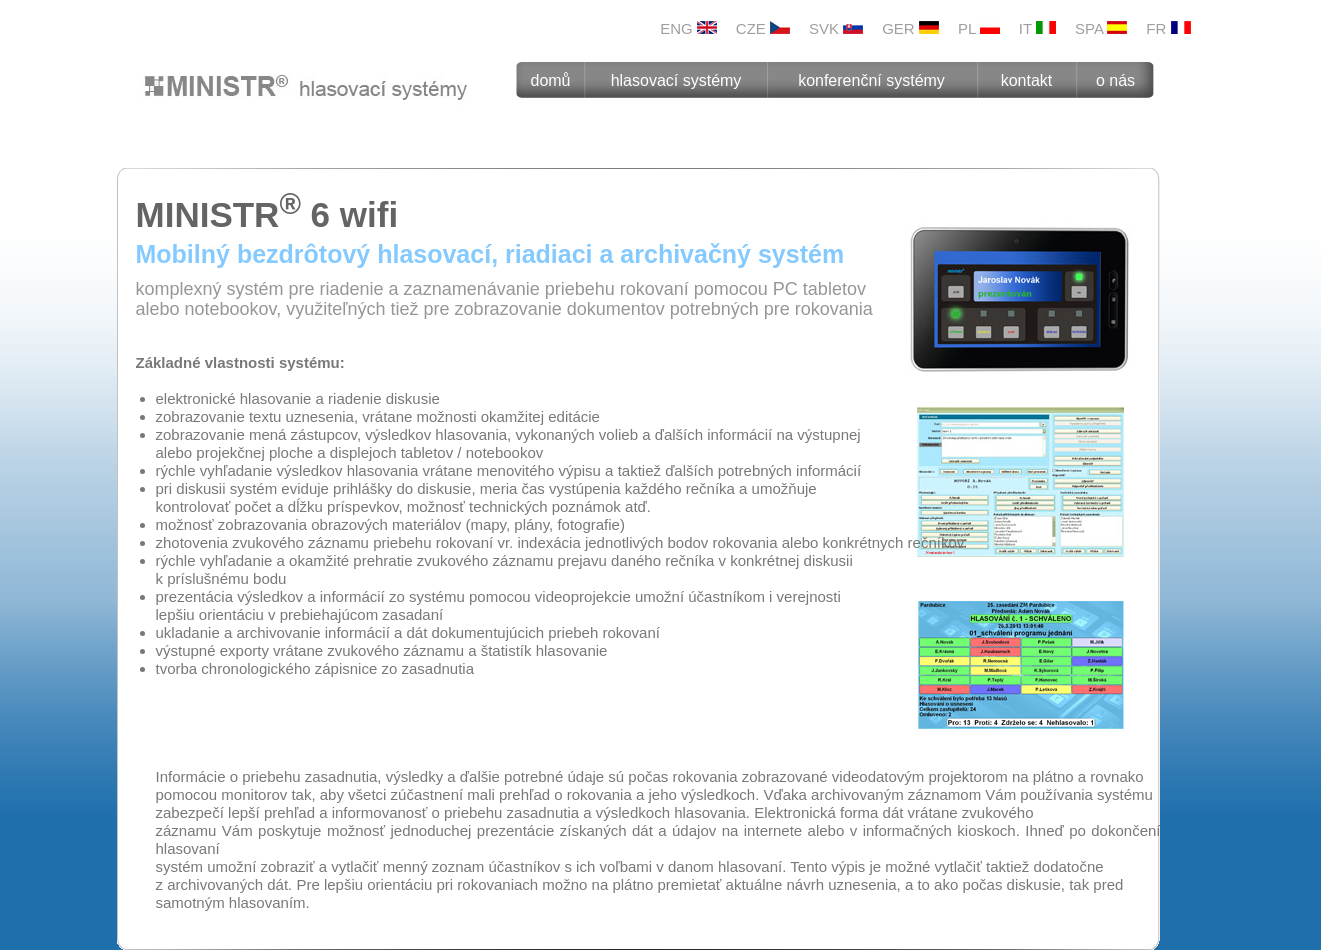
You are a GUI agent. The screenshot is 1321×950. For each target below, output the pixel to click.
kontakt (1027, 80)
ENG (688, 28)
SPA (1101, 28)
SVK (836, 28)
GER (910, 28)
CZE (763, 28)
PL (979, 28)
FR (1168, 28)
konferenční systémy (871, 80)
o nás (1115, 80)
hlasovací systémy (676, 80)
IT (1037, 28)
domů (550, 80)
